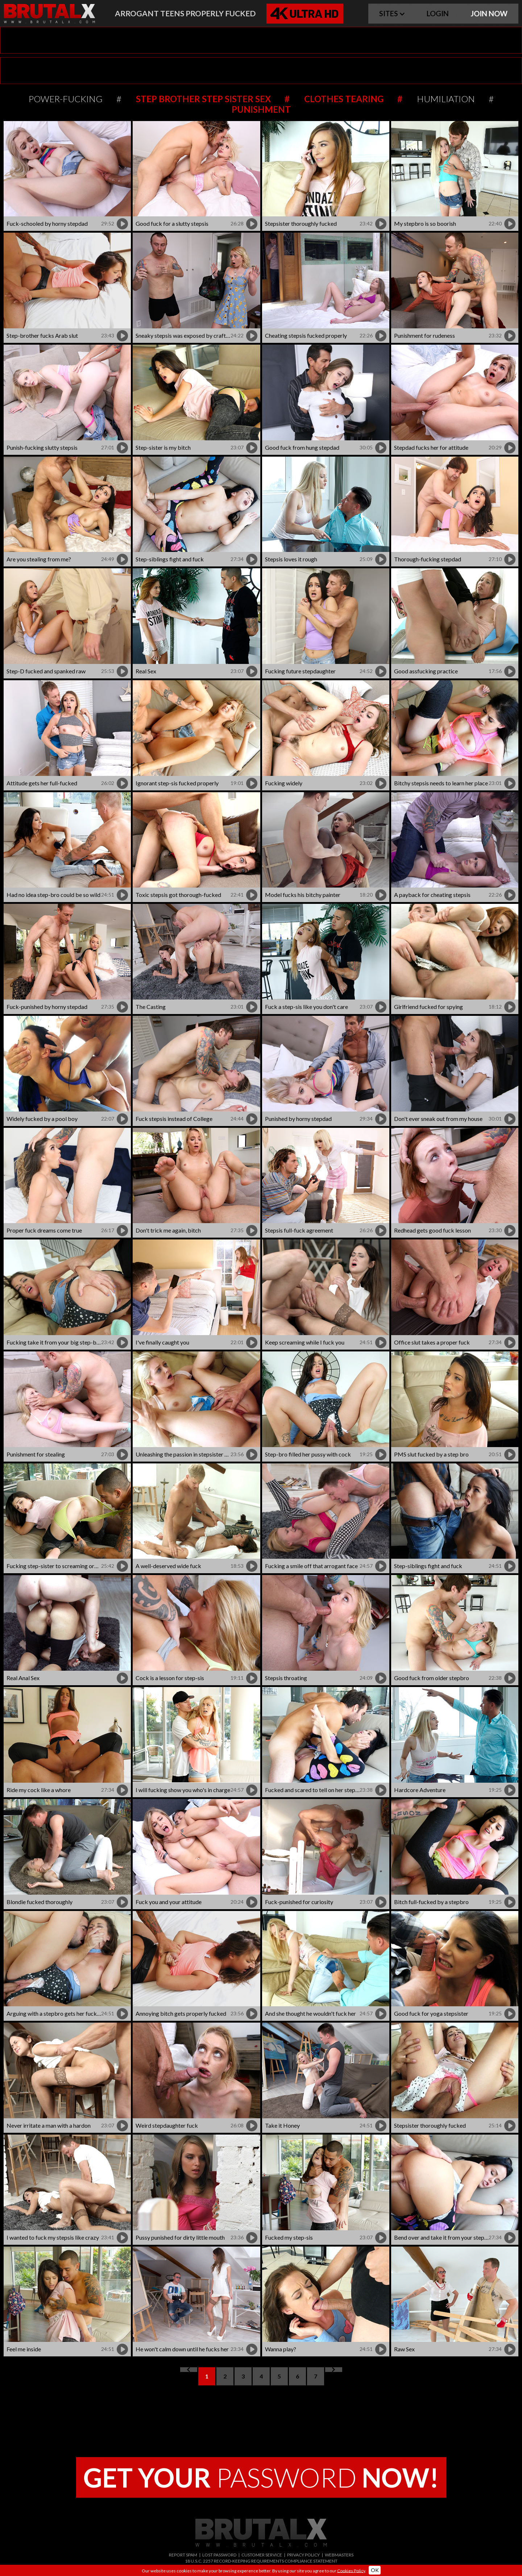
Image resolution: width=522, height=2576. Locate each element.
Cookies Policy (351, 2570)
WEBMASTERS (339, 2555)
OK (375, 2570)
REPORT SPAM (183, 2555)
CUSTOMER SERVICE (261, 2555)
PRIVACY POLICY (303, 2555)
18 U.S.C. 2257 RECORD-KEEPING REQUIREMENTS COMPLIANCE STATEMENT (261, 2561)
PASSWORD (261, 2477)
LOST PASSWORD (219, 2555)
